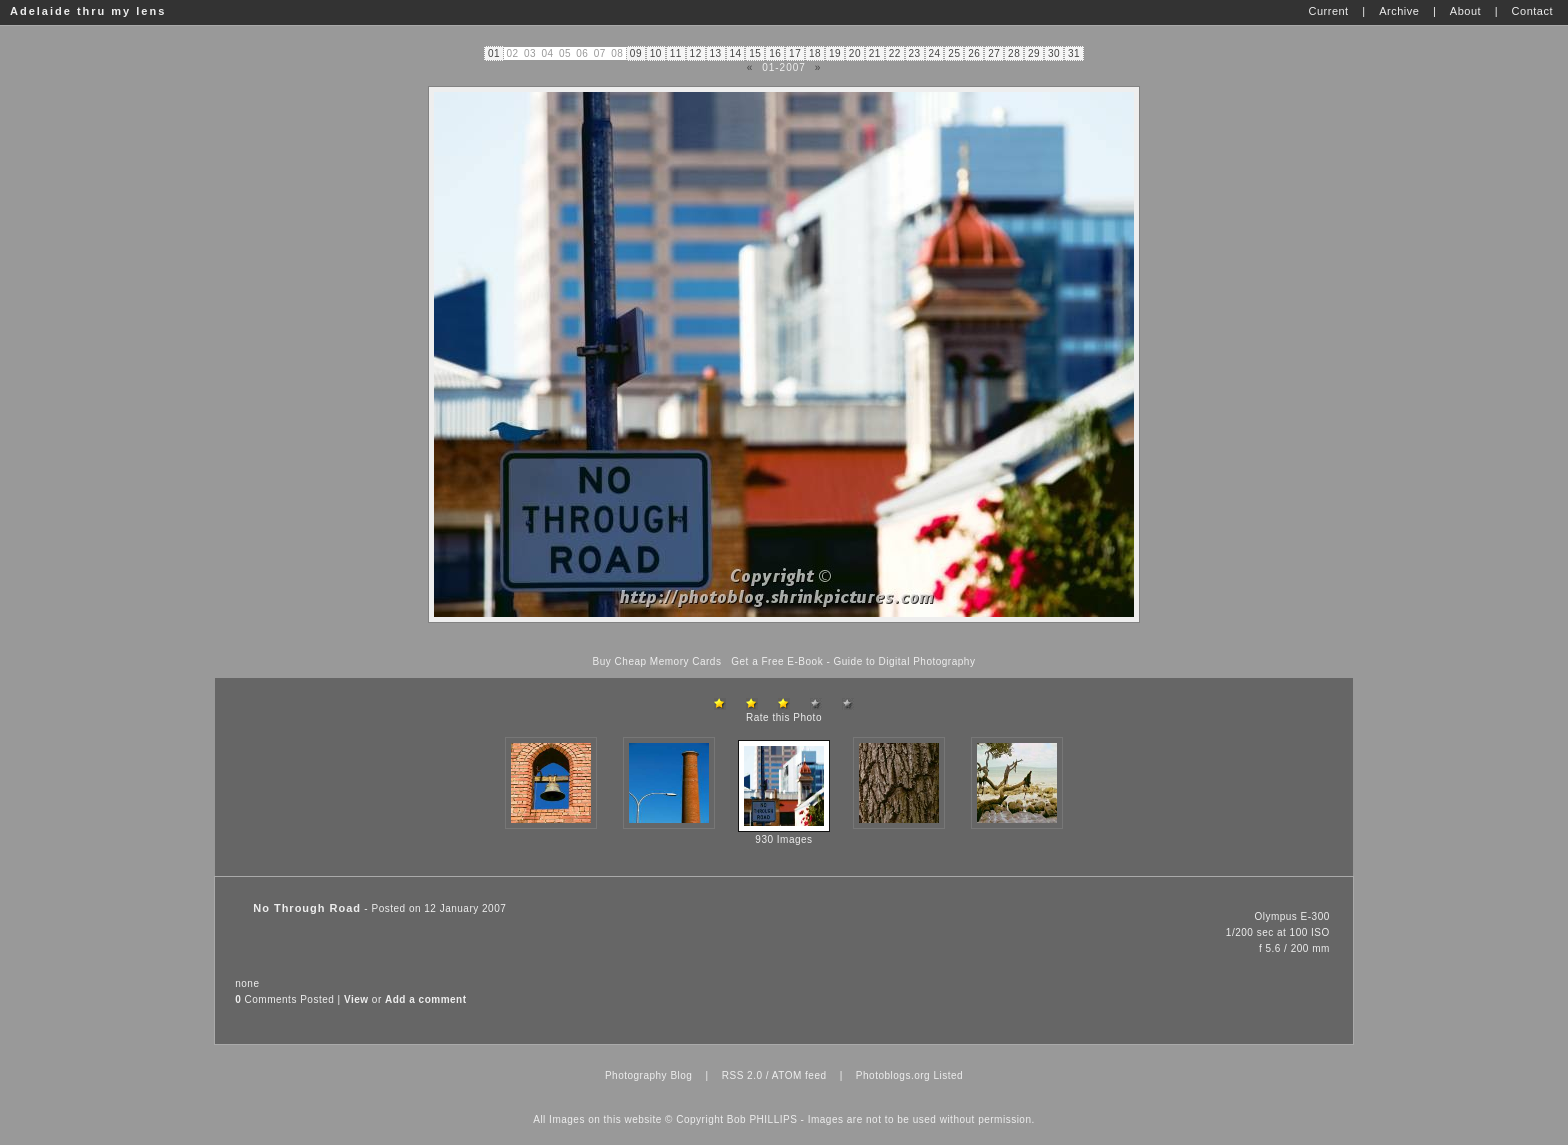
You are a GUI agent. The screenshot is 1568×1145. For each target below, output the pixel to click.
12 (696, 53)
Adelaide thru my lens (88, 11)
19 (835, 53)
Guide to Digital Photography (905, 661)
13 (715, 53)
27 (994, 53)
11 (676, 53)
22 (895, 53)
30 (1054, 53)
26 (974, 53)
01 (494, 53)
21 (875, 53)
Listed (948, 1075)
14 (735, 53)
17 (795, 53)
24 (934, 53)
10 (656, 53)
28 (1014, 53)
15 (755, 53)
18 (815, 53)
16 (775, 53)
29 (1034, 53)
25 (954, 53)
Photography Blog (649, 1075)
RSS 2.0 (742, 1075)
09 (636, 53)
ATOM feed (799, 1075)
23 (915, 53)
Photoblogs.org (893, 1075)
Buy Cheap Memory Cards (657, 661)
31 (1074, 53)
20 (855, 53)
